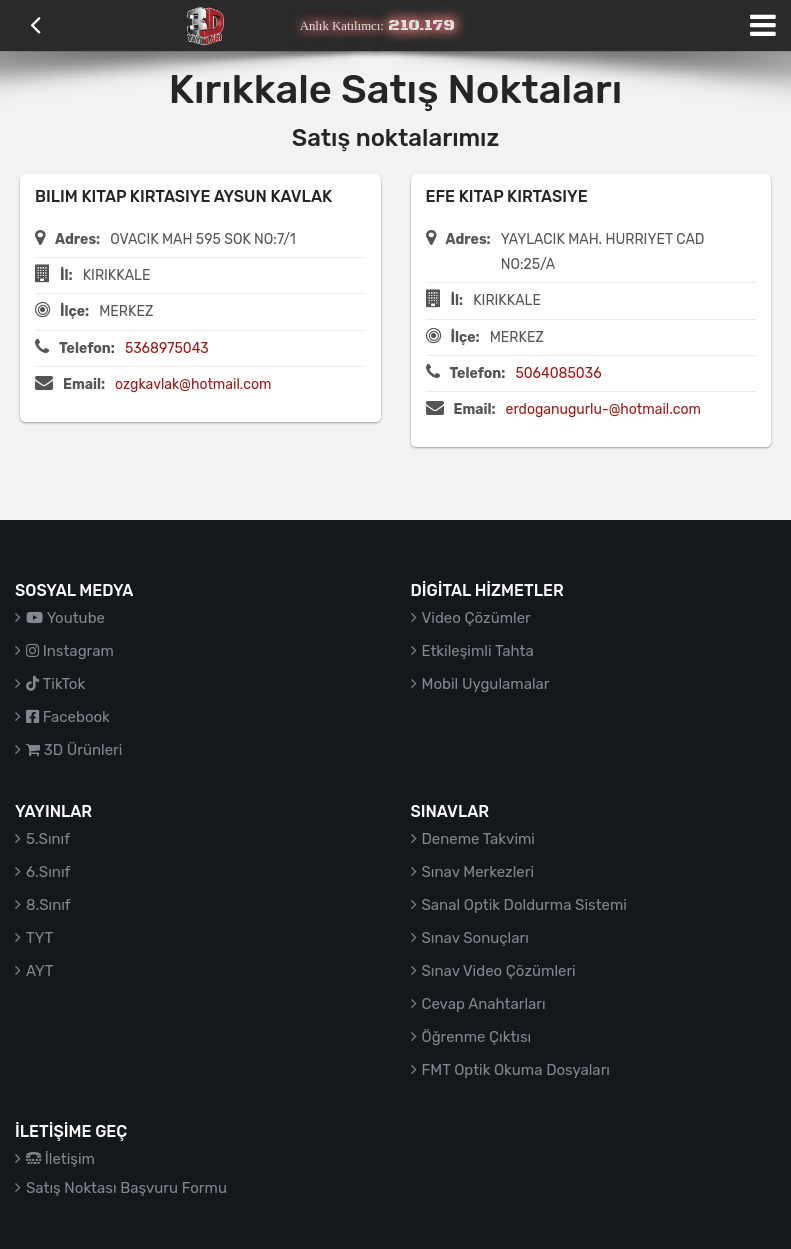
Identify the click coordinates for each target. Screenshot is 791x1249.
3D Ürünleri (74, 750)
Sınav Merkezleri (478, 872)
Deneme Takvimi (479, 839)
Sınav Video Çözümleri (499, 971)
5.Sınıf (48, 839)
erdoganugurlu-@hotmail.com (603, 409)
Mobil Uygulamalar (486, 684)
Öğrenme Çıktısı (477, 1037)
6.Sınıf (48, 872)
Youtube (65, 618)
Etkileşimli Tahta (478, 651)
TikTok (55, 684)
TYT (39, 938)
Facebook (68, 717)
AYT (39, 971)
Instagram (70, 651)
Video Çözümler (476, 618)
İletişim (60, 1159)
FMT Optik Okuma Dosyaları (516, 1070)
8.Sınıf (48, 905)
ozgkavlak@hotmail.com (193, 384)
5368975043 (167, 348)
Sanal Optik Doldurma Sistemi (524, 905)
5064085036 (558, 373)
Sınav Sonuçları (475, 938)
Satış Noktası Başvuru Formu (126, 1188)
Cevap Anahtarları (484, 1004)
